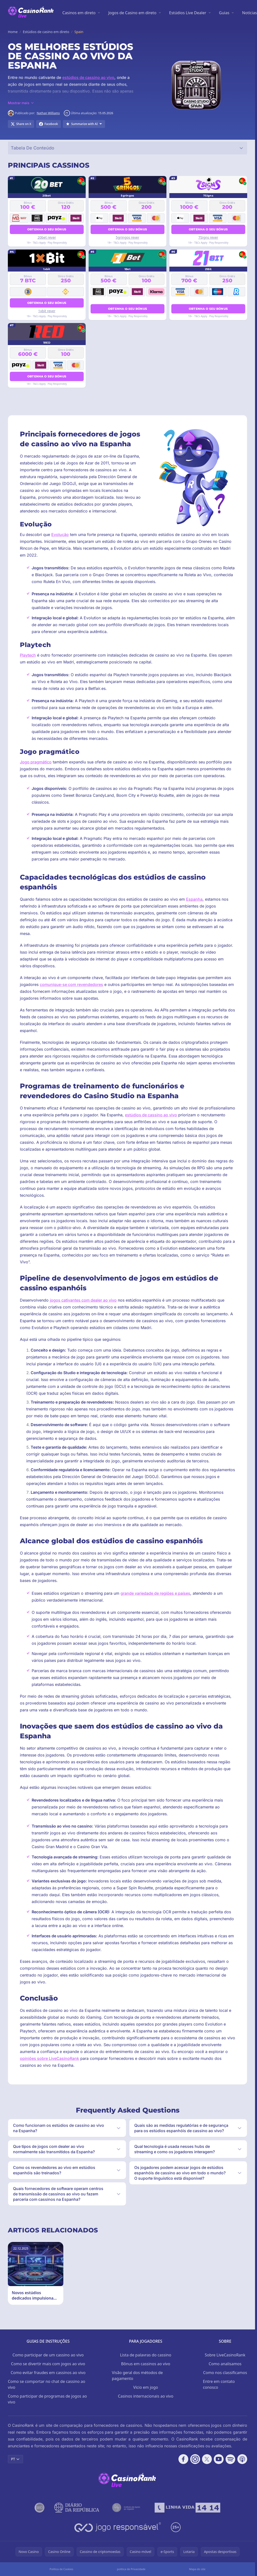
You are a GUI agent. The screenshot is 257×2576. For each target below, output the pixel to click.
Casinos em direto (78, 12)
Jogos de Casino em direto (132, 12)
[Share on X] (21, 124)
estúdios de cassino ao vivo (88, 77)
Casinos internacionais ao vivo (145, 2396)
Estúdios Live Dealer (187, 12)
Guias (224, 12)
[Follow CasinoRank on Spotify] (230, 2459)
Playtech (28, 655)
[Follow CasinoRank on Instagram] (195, 2459)
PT (15, 2459)
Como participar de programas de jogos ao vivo (47, 2399)
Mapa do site (197, 2569)
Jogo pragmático (36, 761)
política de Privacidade (131, 2569)
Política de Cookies (61, 2569)
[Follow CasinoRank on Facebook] (183, 2459)
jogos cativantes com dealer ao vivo (83, 1300)
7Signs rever (208, 237)
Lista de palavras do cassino (145, 2355)
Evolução (60, 534)
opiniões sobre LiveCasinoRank (49, 2058)
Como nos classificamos (225, 2372)
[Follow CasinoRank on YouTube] (219, 2459)
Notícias (249, 12)
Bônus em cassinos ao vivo (145, 2363)
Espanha (194, 899)
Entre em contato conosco (219, 2384)
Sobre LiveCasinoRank (225, 2355)
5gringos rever (127, 237)
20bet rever (47, 237)
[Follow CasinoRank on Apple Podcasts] (242, 2459)
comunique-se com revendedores (71, 984)
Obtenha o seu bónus (47, 229)
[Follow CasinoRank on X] (207, 2459)
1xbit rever (46, 311)
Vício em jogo (145, 2387)
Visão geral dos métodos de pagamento (137, 2375)
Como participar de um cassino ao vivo (48, 2355)
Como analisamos (225, 2363)
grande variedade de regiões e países (155, 1593)
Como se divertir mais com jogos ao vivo (48, 2363)
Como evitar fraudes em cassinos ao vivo (48, 2372)
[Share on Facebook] (48, 124)
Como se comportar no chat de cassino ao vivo (46, 2384)
